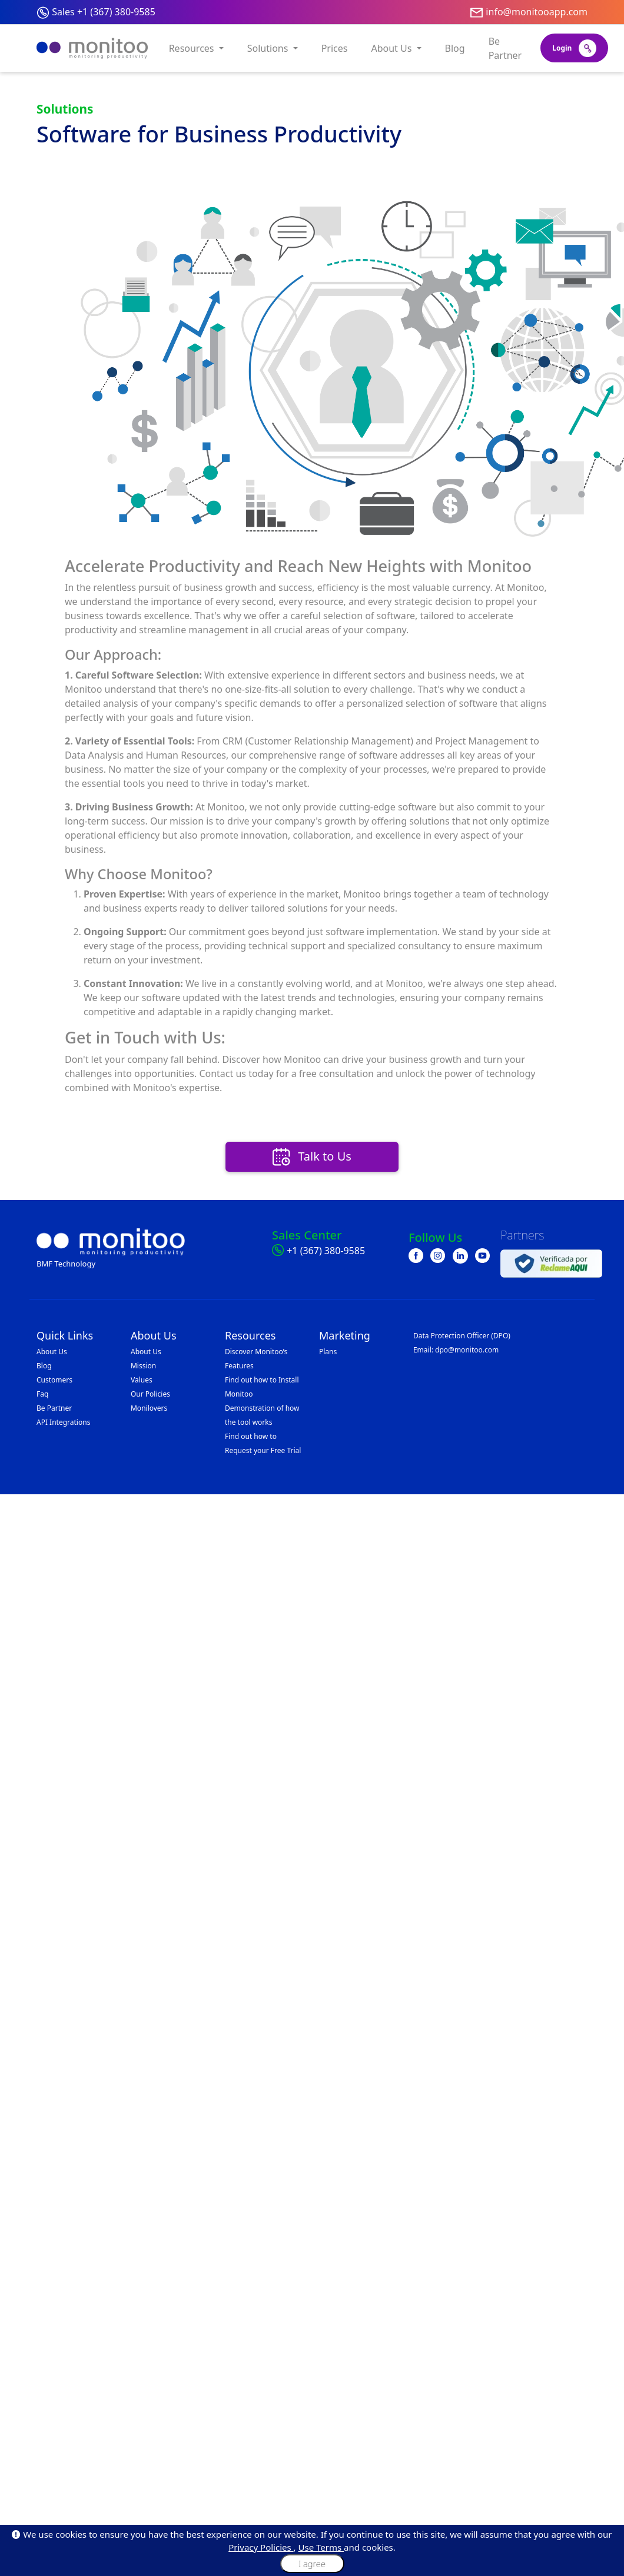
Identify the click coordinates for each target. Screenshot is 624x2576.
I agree (312, 2564)
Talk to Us (312, 1157)
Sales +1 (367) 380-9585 (103, 11)
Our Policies (150, 1394)
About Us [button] (392, 48)
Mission (143, 1366)
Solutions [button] (269, 48)
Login (574, 48)
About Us (51, 1352)
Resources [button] (193, 48)
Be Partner (505, 48)
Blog (455, 48)
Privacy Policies (260, 2547)
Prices (334, 48)
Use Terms (321, 2547)
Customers (54, 1380)
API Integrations (63, 1422)
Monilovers (149, 1408)
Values (141, 1380)
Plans (328, 1352)
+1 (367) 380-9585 (326, 1250)
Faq (42, 1394)
